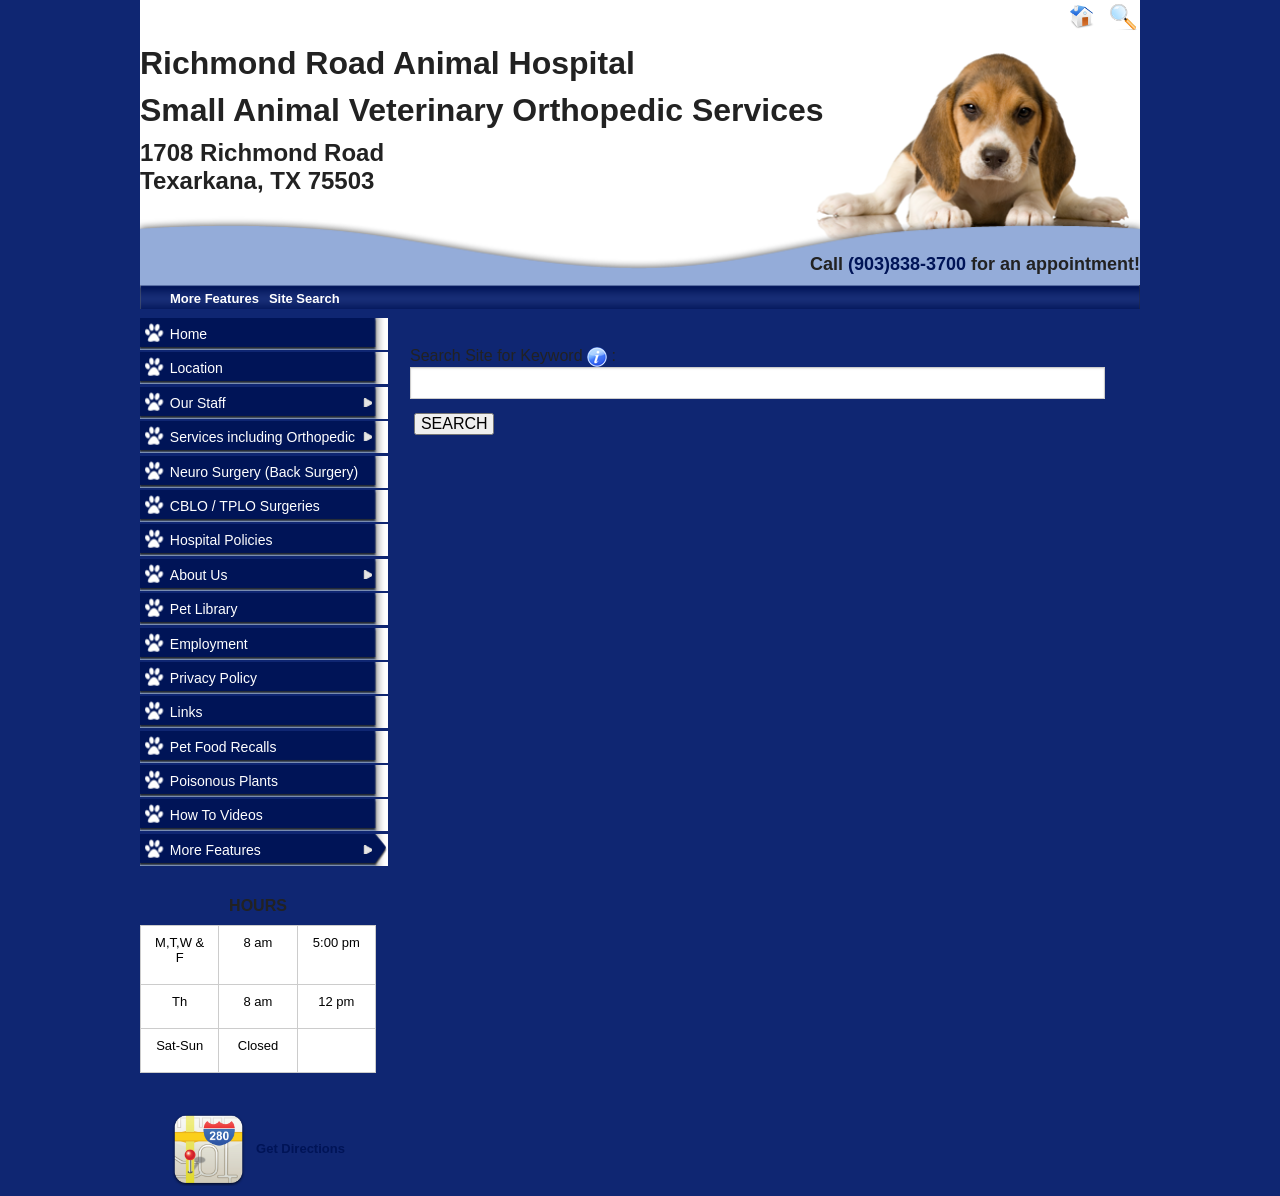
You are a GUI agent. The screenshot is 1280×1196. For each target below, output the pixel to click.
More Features (214, 298)
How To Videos (216, 815)
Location (196, 368)
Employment (209, 644)
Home (188, 334)
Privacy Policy (213, 678)
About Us (199, 575)
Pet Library (204, 609)
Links (186, 712)
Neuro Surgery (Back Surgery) (264, 472)
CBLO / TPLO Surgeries (245, 506)
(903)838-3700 (907, 264)
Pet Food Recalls (223, 747)
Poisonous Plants (224, 781)
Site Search (304, 298)
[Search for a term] (757, 383)
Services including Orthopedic (262, 437)
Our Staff (198, 403)
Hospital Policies (221, 540)
